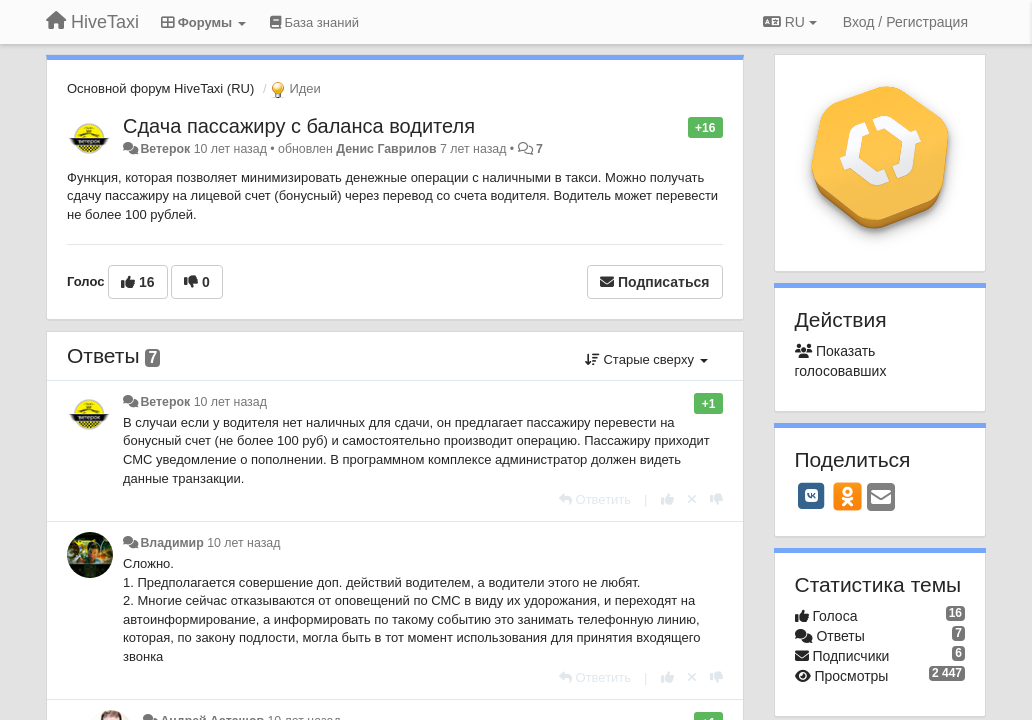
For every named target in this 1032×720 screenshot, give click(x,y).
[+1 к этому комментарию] (667, 499)
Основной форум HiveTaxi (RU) (160, 88)
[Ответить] (595, 499)
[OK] (847, 496)
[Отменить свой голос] (692, 499)
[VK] (812, 496)
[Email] (881, 498)
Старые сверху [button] (646, 359)
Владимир (171, 543)
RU (790, 22)
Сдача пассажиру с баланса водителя (299, 126)
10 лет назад (230, 402)
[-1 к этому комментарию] (716, 499)
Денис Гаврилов (386, 149)
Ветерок (165, 149)
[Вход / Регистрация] (905, 22)
